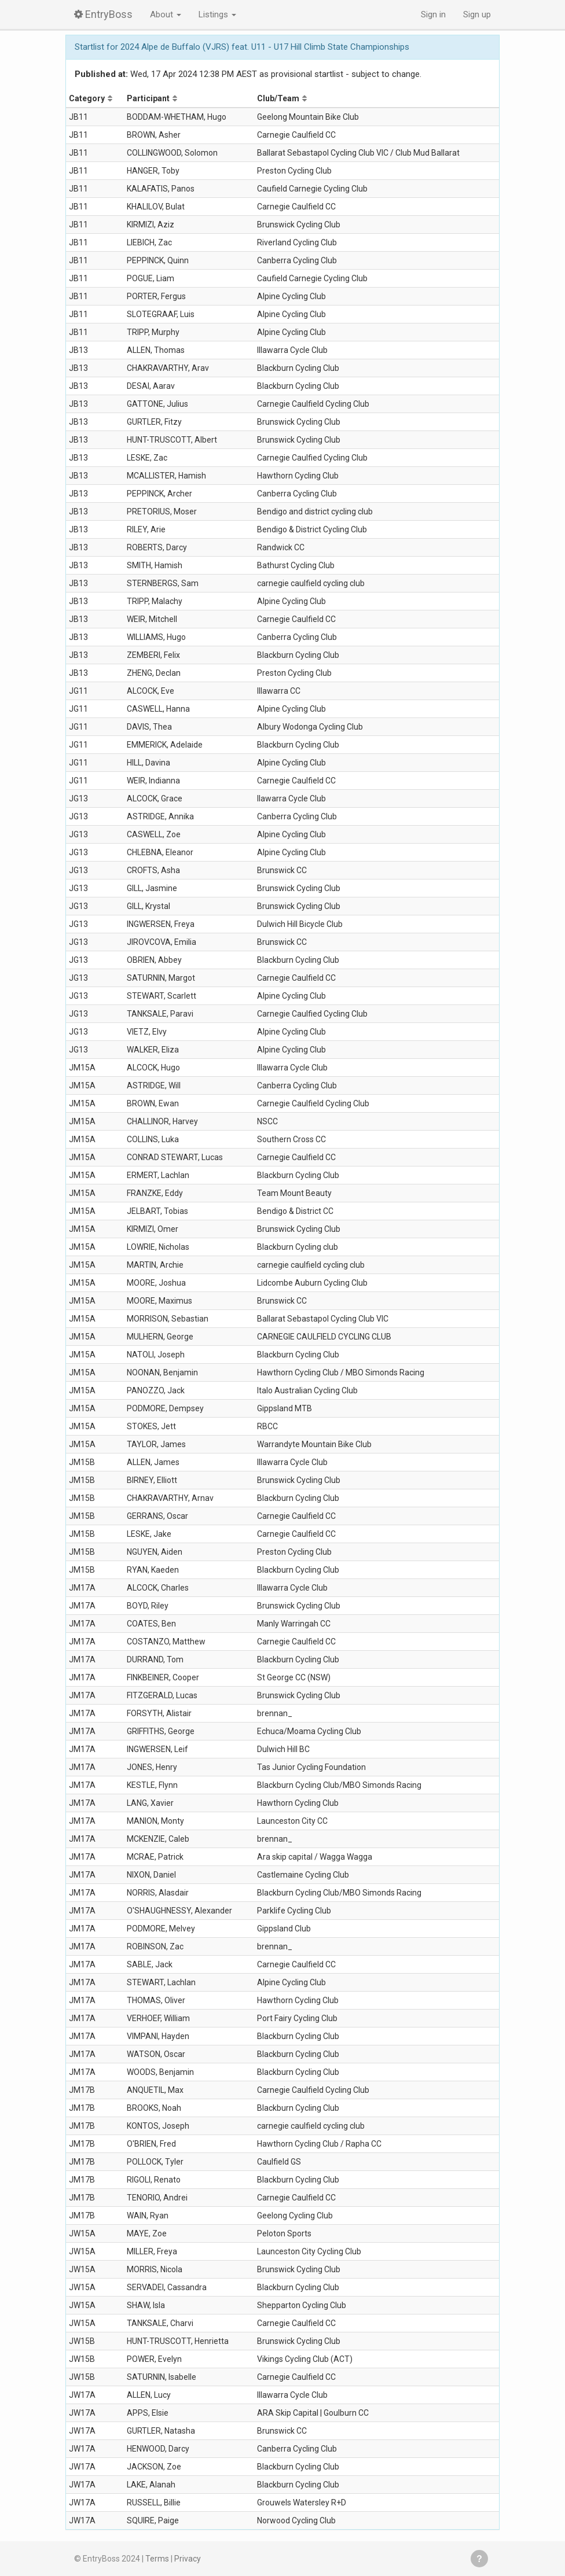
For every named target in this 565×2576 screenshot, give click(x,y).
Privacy (187, 2558)
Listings (217, 14)
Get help (479, 2558)
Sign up (477, 14)
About (165, 14)
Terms (157, 2558)
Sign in (433, 14)
